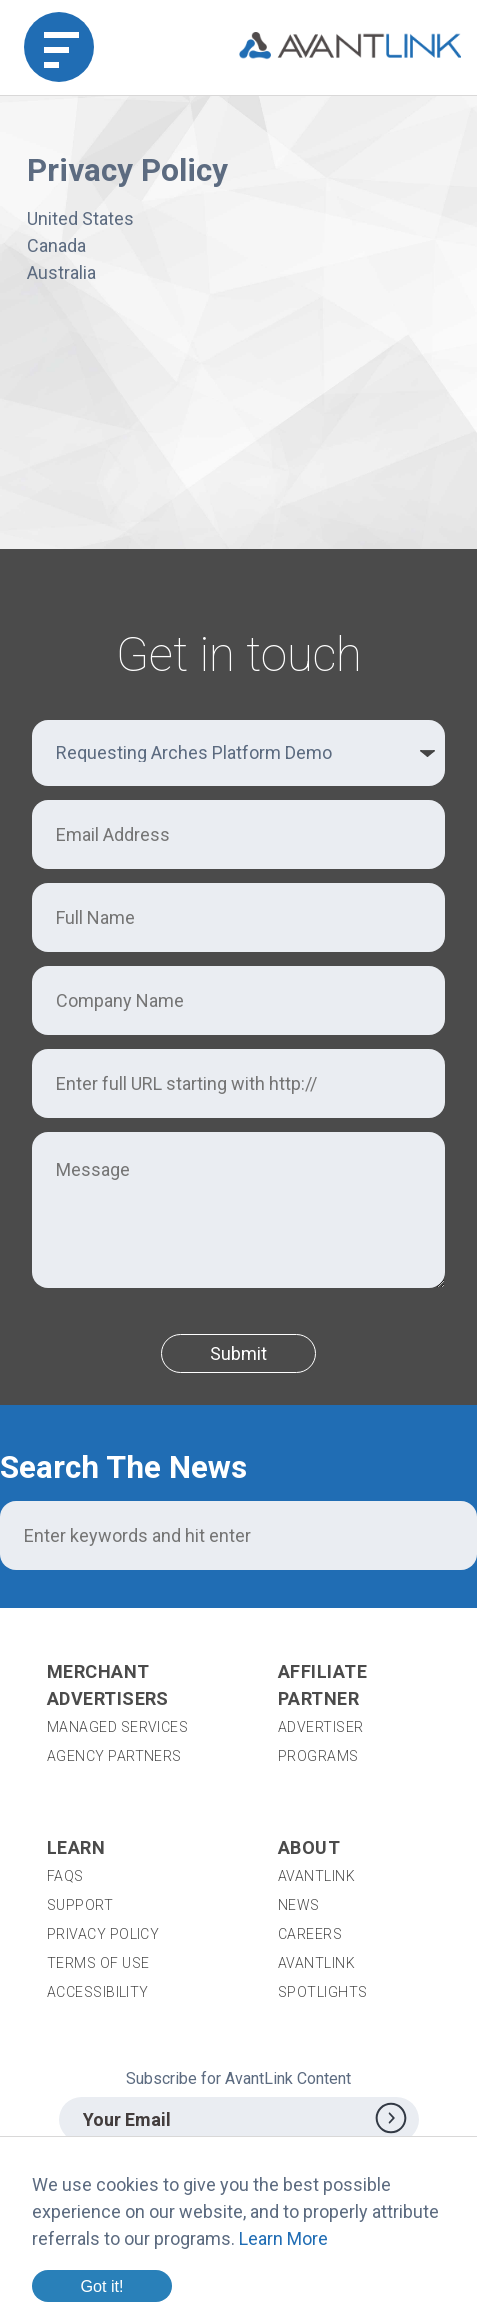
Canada (56, 245)
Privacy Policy (103, 1934)
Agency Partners (114, 1756)
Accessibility (98, 1992)
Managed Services (117, 1727)
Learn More (283, 2238)
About (309, 1847)
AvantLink (316, 1876)
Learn (76, 1847)
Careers (310, 1934)
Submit (238, 1353)
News (299, 1905)
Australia (61, 272)
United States (80, 218)
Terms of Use (98, 1963)
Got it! (101, 2286)
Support (80, 1905)
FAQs (65, 1876)
